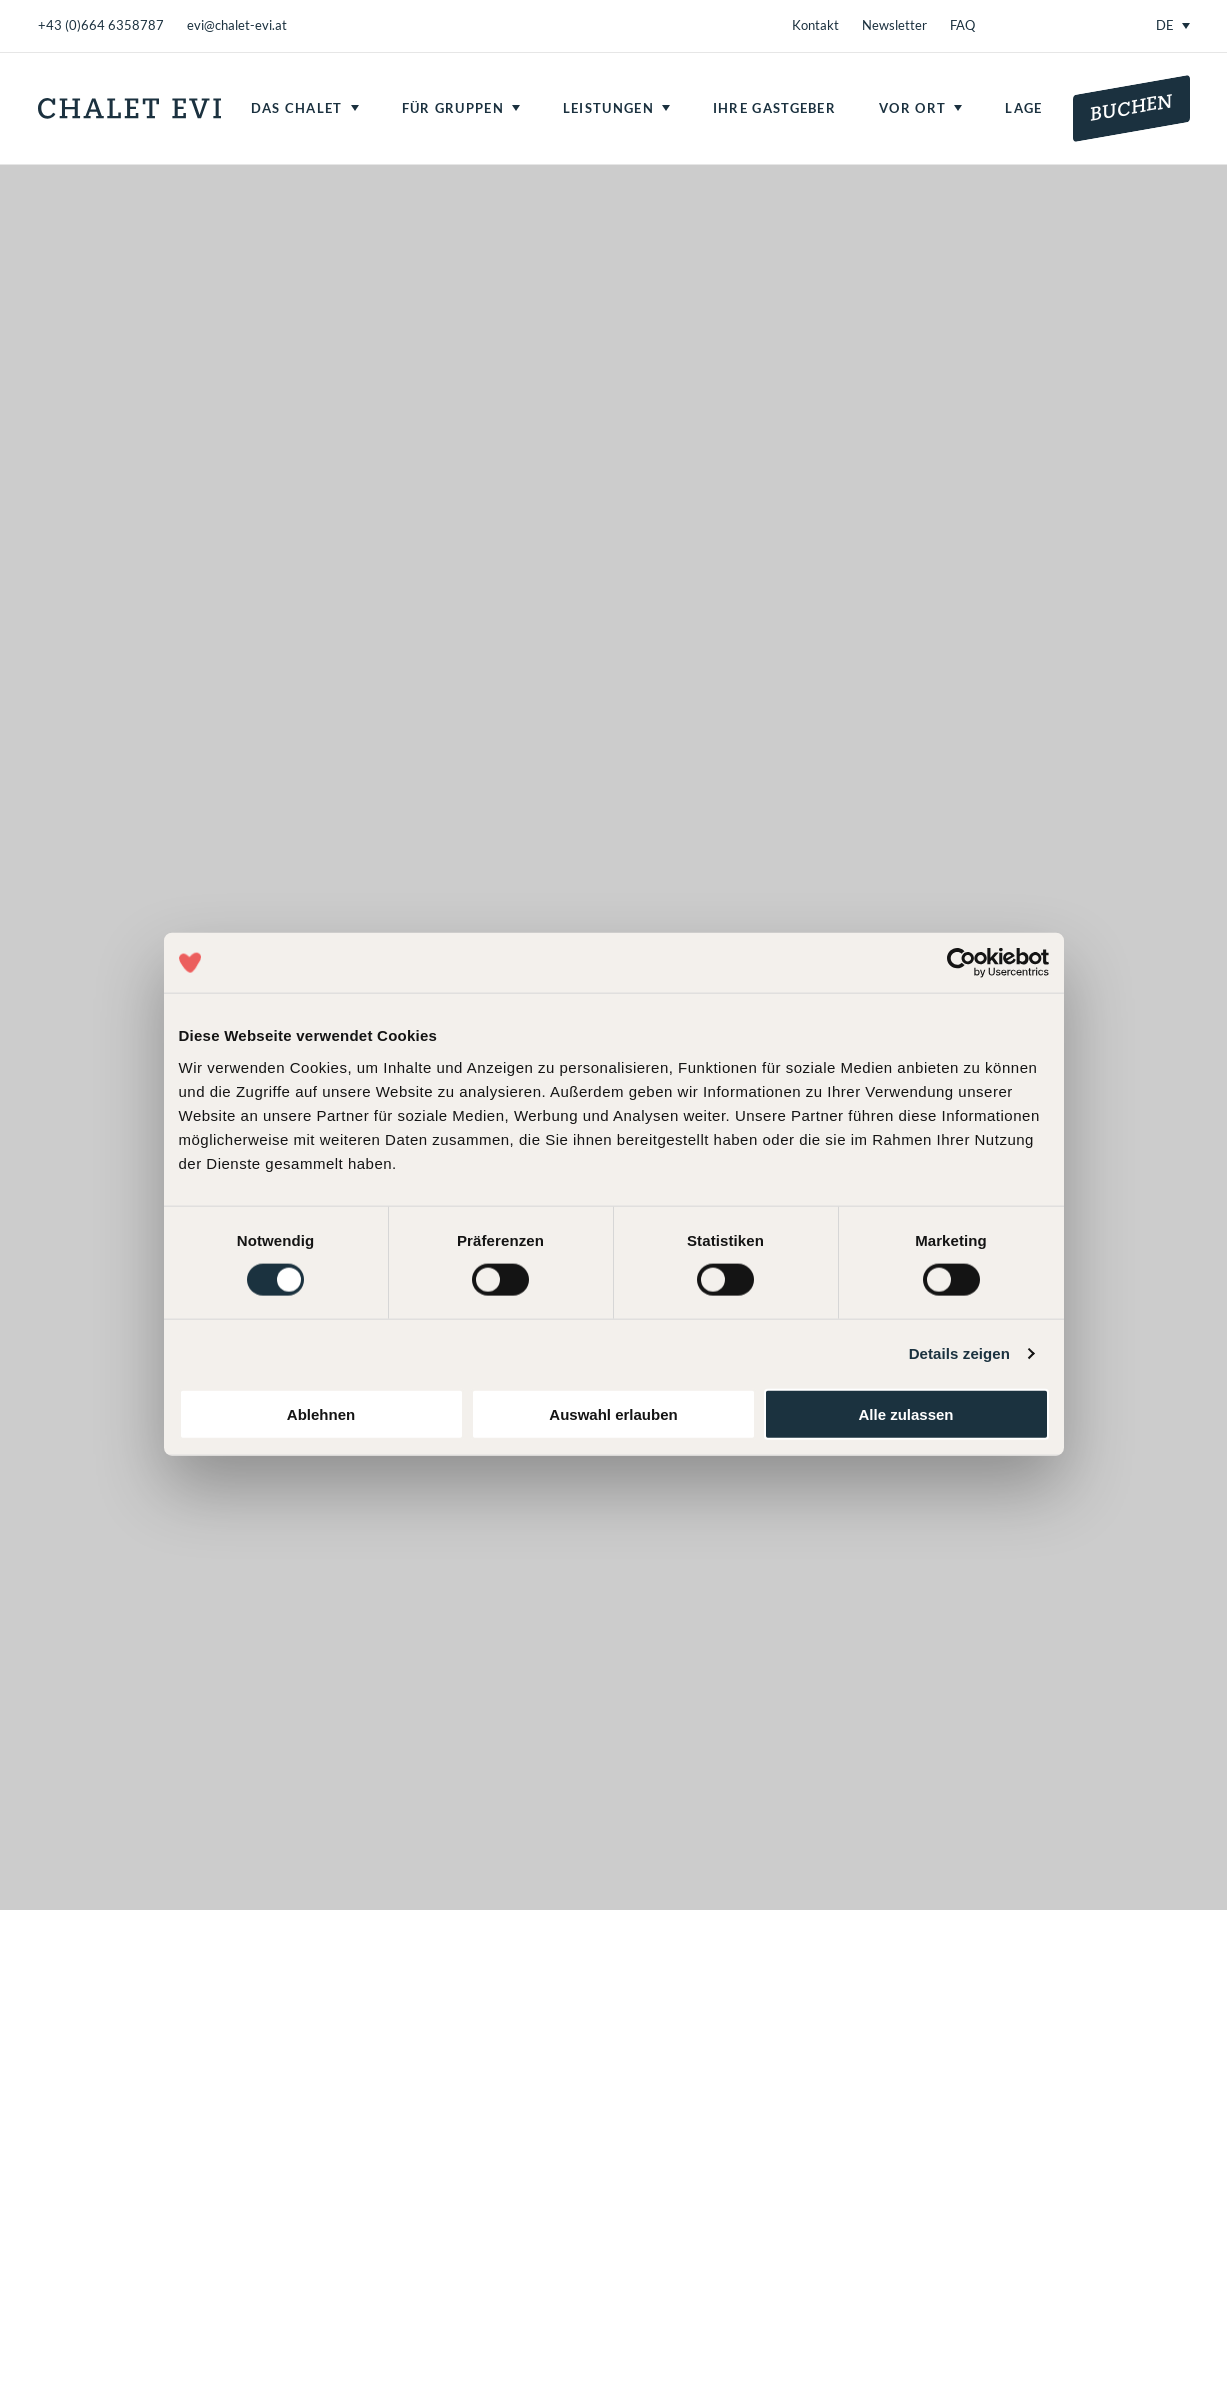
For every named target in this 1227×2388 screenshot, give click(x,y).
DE (1165, 25)
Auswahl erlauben (613, 1413)
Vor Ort (912, 108)
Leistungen (608, 108)
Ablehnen (321, 1413)
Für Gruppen (453, 108)
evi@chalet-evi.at (237, 25)
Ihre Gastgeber (774, 108)
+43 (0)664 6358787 (101, 25)
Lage (1023, 108)
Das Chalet (297, 108)
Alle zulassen (905, 1413)
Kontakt (815, 25)
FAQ (962, 25)
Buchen (1131, 108)
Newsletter (894, 25)
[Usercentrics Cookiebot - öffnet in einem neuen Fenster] (961, 963)
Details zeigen (959, 1353)
